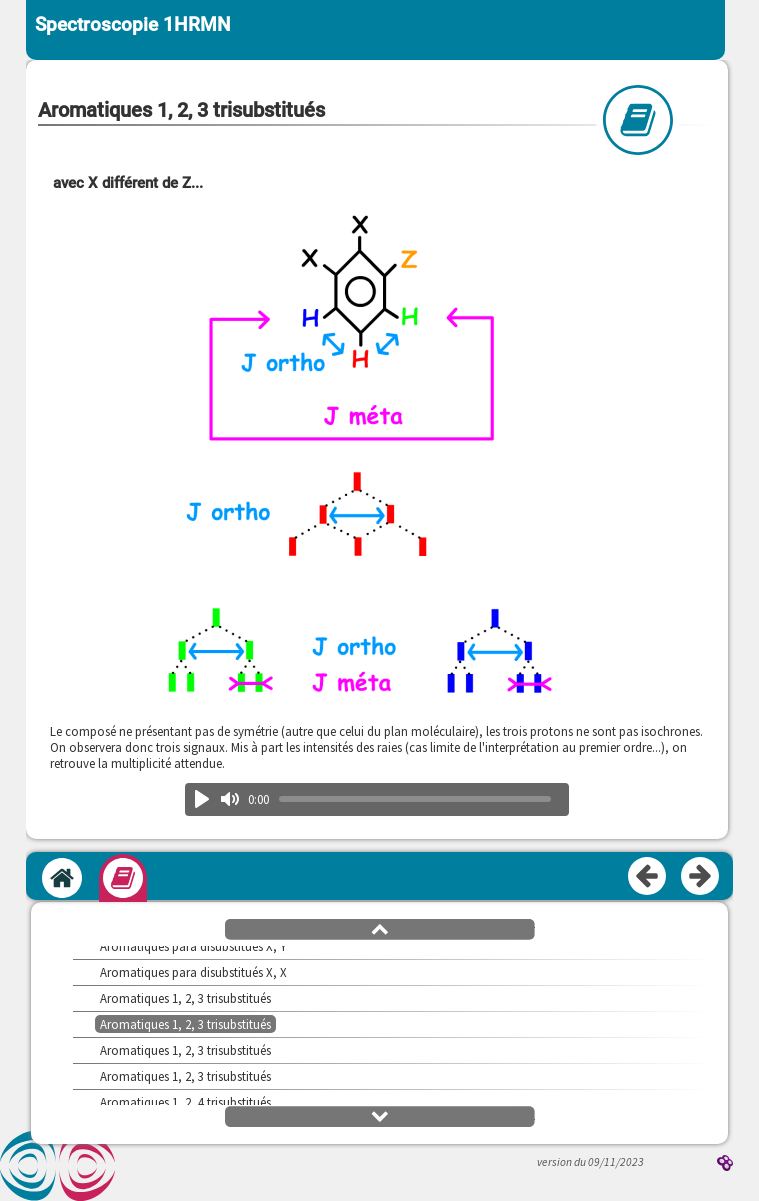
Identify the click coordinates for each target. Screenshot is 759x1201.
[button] (380, 928)
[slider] (415, 799)
